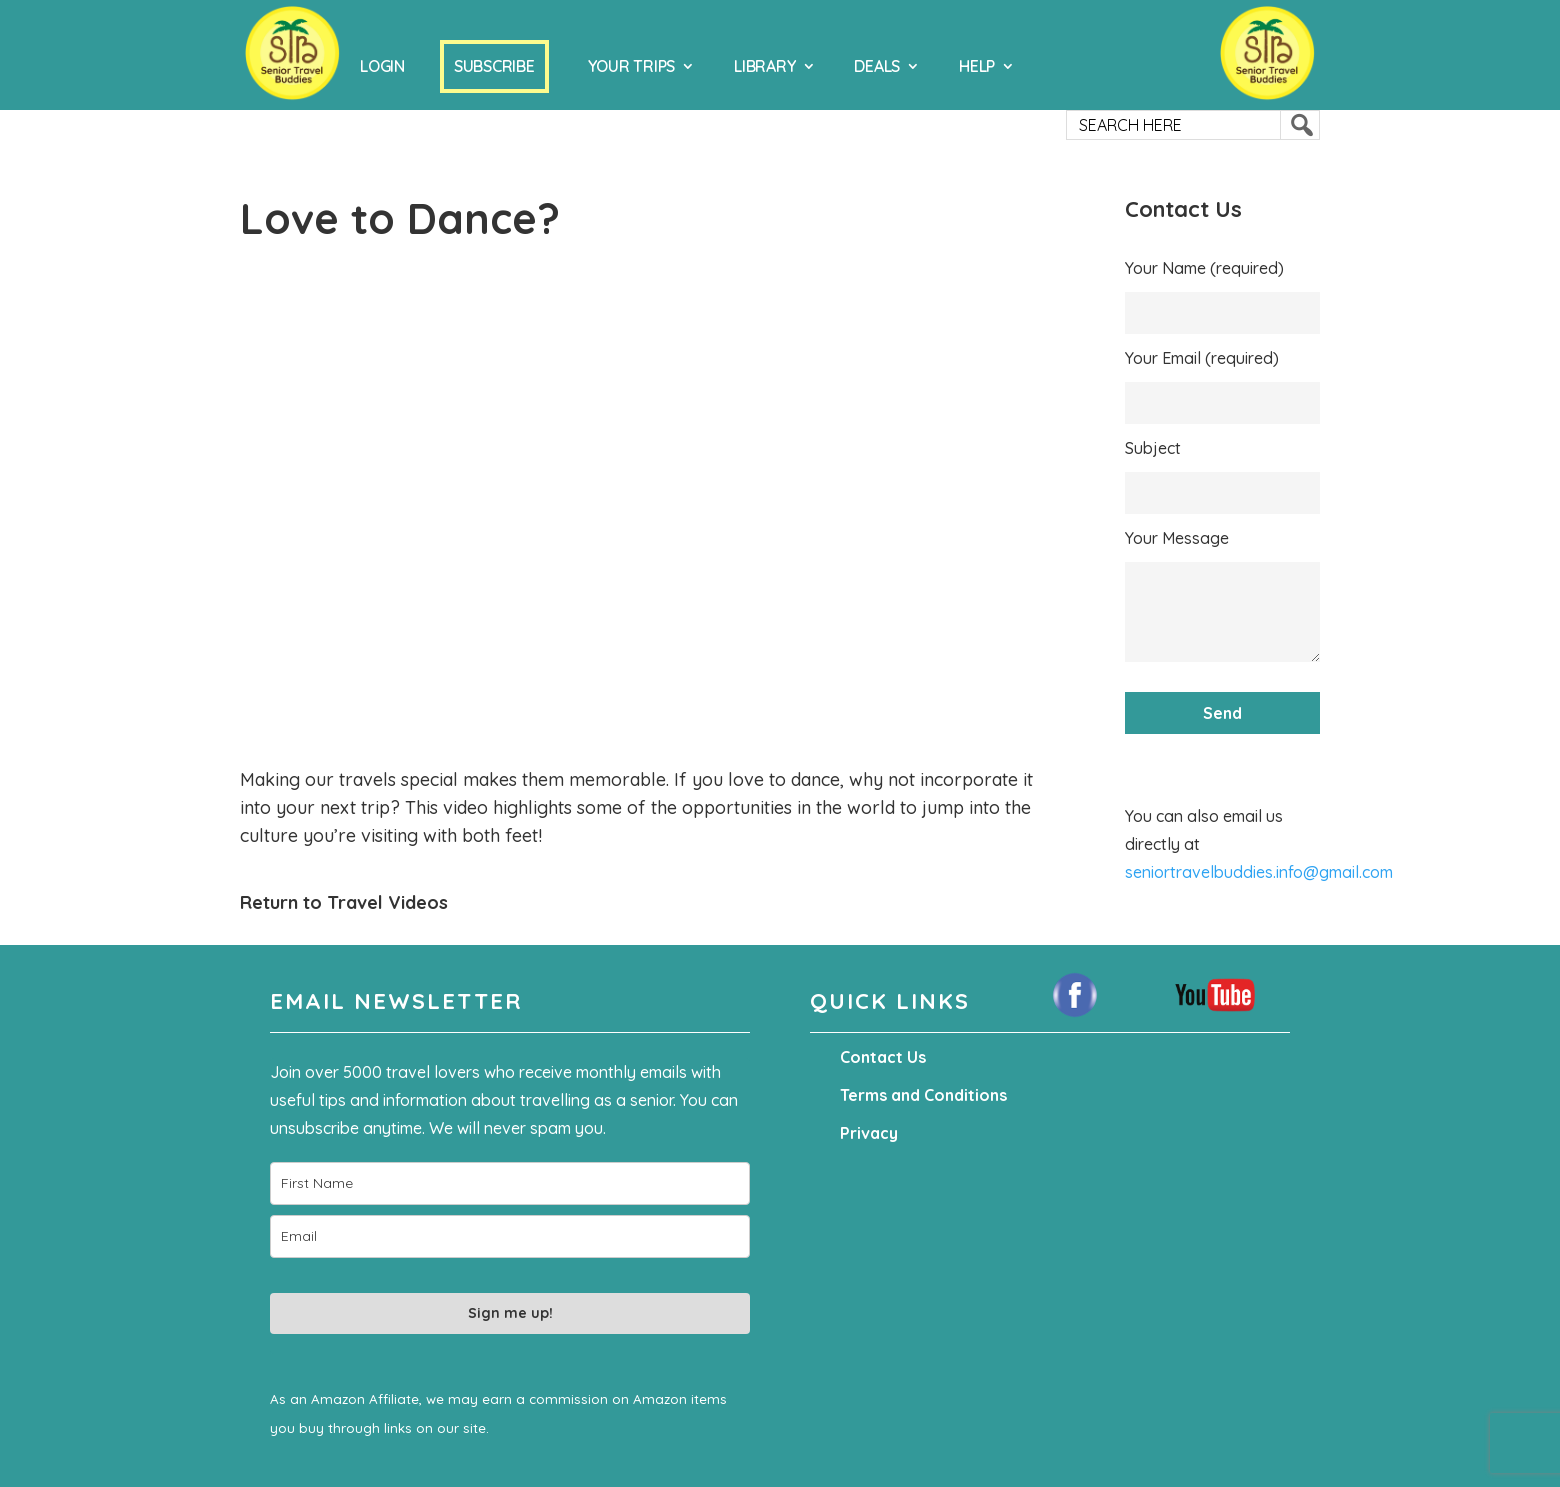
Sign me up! (510, 1313)
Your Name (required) (1204, 268)
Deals (877, 66)
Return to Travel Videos (344, 902)
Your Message (1177, 538)
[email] (510, 1236)
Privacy (869, 1133)
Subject (1153, 448)
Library (764, 66)
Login (382, 66)
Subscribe (494, 66)
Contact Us (883, 1057)
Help (977, 66)
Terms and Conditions (923, 1095)
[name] (510, 1183)
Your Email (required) (1202, 358)
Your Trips (632, 66)
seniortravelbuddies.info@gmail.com (1259, 872)
